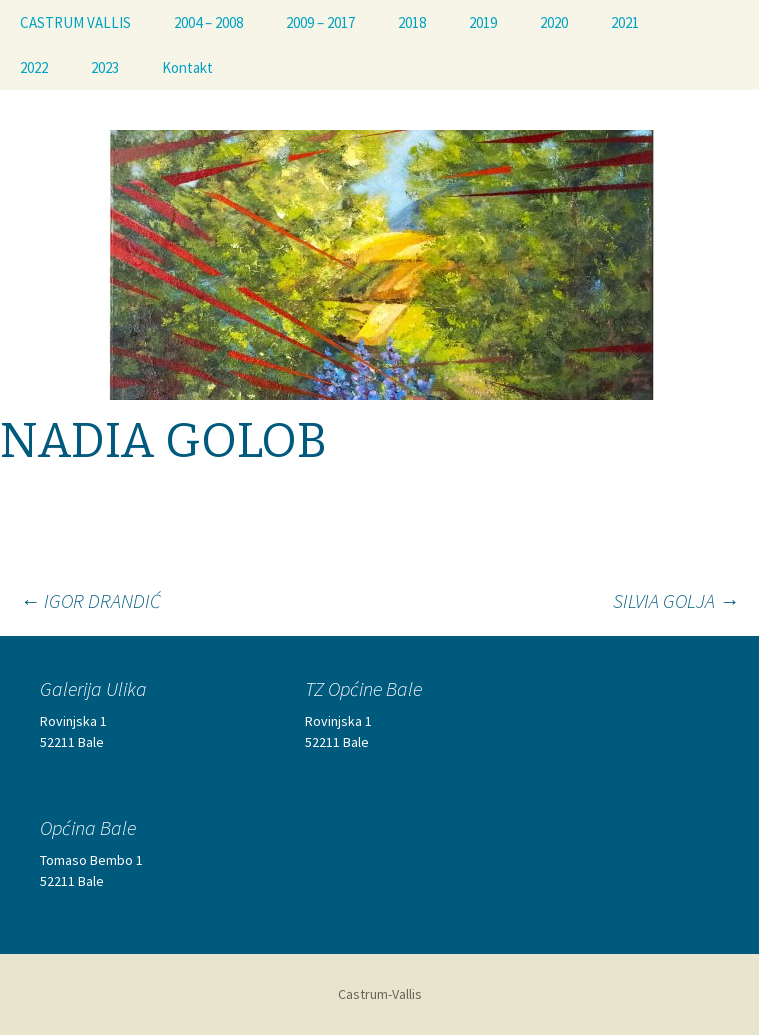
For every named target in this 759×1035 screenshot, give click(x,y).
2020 (554, 22)
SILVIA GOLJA (676, 600)
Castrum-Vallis (380, 994)
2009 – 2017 (320, 22)
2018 (412, 22)
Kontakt (187, 67)
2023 (105, 67)
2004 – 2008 (208, 22)
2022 (34, 67)
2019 (483, 22)
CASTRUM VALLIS (75, 22)
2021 (625, 22)
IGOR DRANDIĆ (90, 600)
